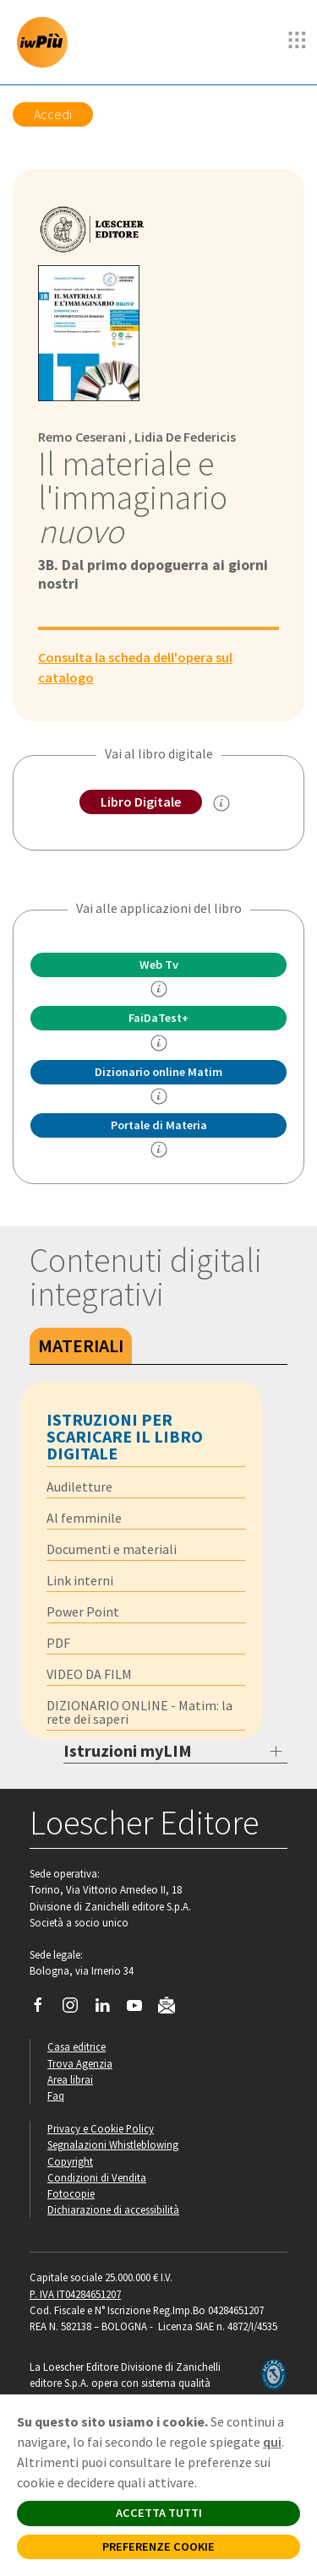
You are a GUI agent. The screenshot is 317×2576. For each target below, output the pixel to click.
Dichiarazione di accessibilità (113, 2209)
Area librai (70, 2079)
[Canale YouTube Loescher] (141, 2009)
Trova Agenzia (79, 2063)
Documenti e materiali (111, 1549)
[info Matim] (158, 1096)
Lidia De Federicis (185, 436)
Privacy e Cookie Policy (100, 2128)
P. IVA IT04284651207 (75, 2294)
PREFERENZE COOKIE (158, 2546)
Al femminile (84, 1517)
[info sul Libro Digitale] (221, 803)
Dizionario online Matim (158, 1071)
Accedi (53, 114)
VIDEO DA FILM (89, 1674)
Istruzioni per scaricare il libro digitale (124, 1436)
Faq (55, 2095)
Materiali (80, 1345)
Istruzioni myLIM (127, 1750)
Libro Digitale (141, 801)
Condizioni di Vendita (96, 2177)
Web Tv (158, 964)
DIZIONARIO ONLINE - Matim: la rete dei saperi (139, 1712)
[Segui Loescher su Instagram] (76, 2009)
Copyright (70, 2161)
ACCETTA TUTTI (159, 2512)
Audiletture (79, 1486)
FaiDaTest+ (158, 1017)
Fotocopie (71, 2193)
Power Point (82, 1611)
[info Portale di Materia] (158, 1149)
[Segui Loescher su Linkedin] (108, 2009)
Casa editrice (76, 2046)
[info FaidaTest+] (158, 1043)
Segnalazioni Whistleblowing (112, 2144)
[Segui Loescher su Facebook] (44, 2009)
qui (272, 2441)
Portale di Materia (159, 1125)
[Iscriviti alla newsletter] (173, 2008)
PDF (58, 1642)
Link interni (79, 1580)
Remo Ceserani (82, 436)
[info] (158, 989)
